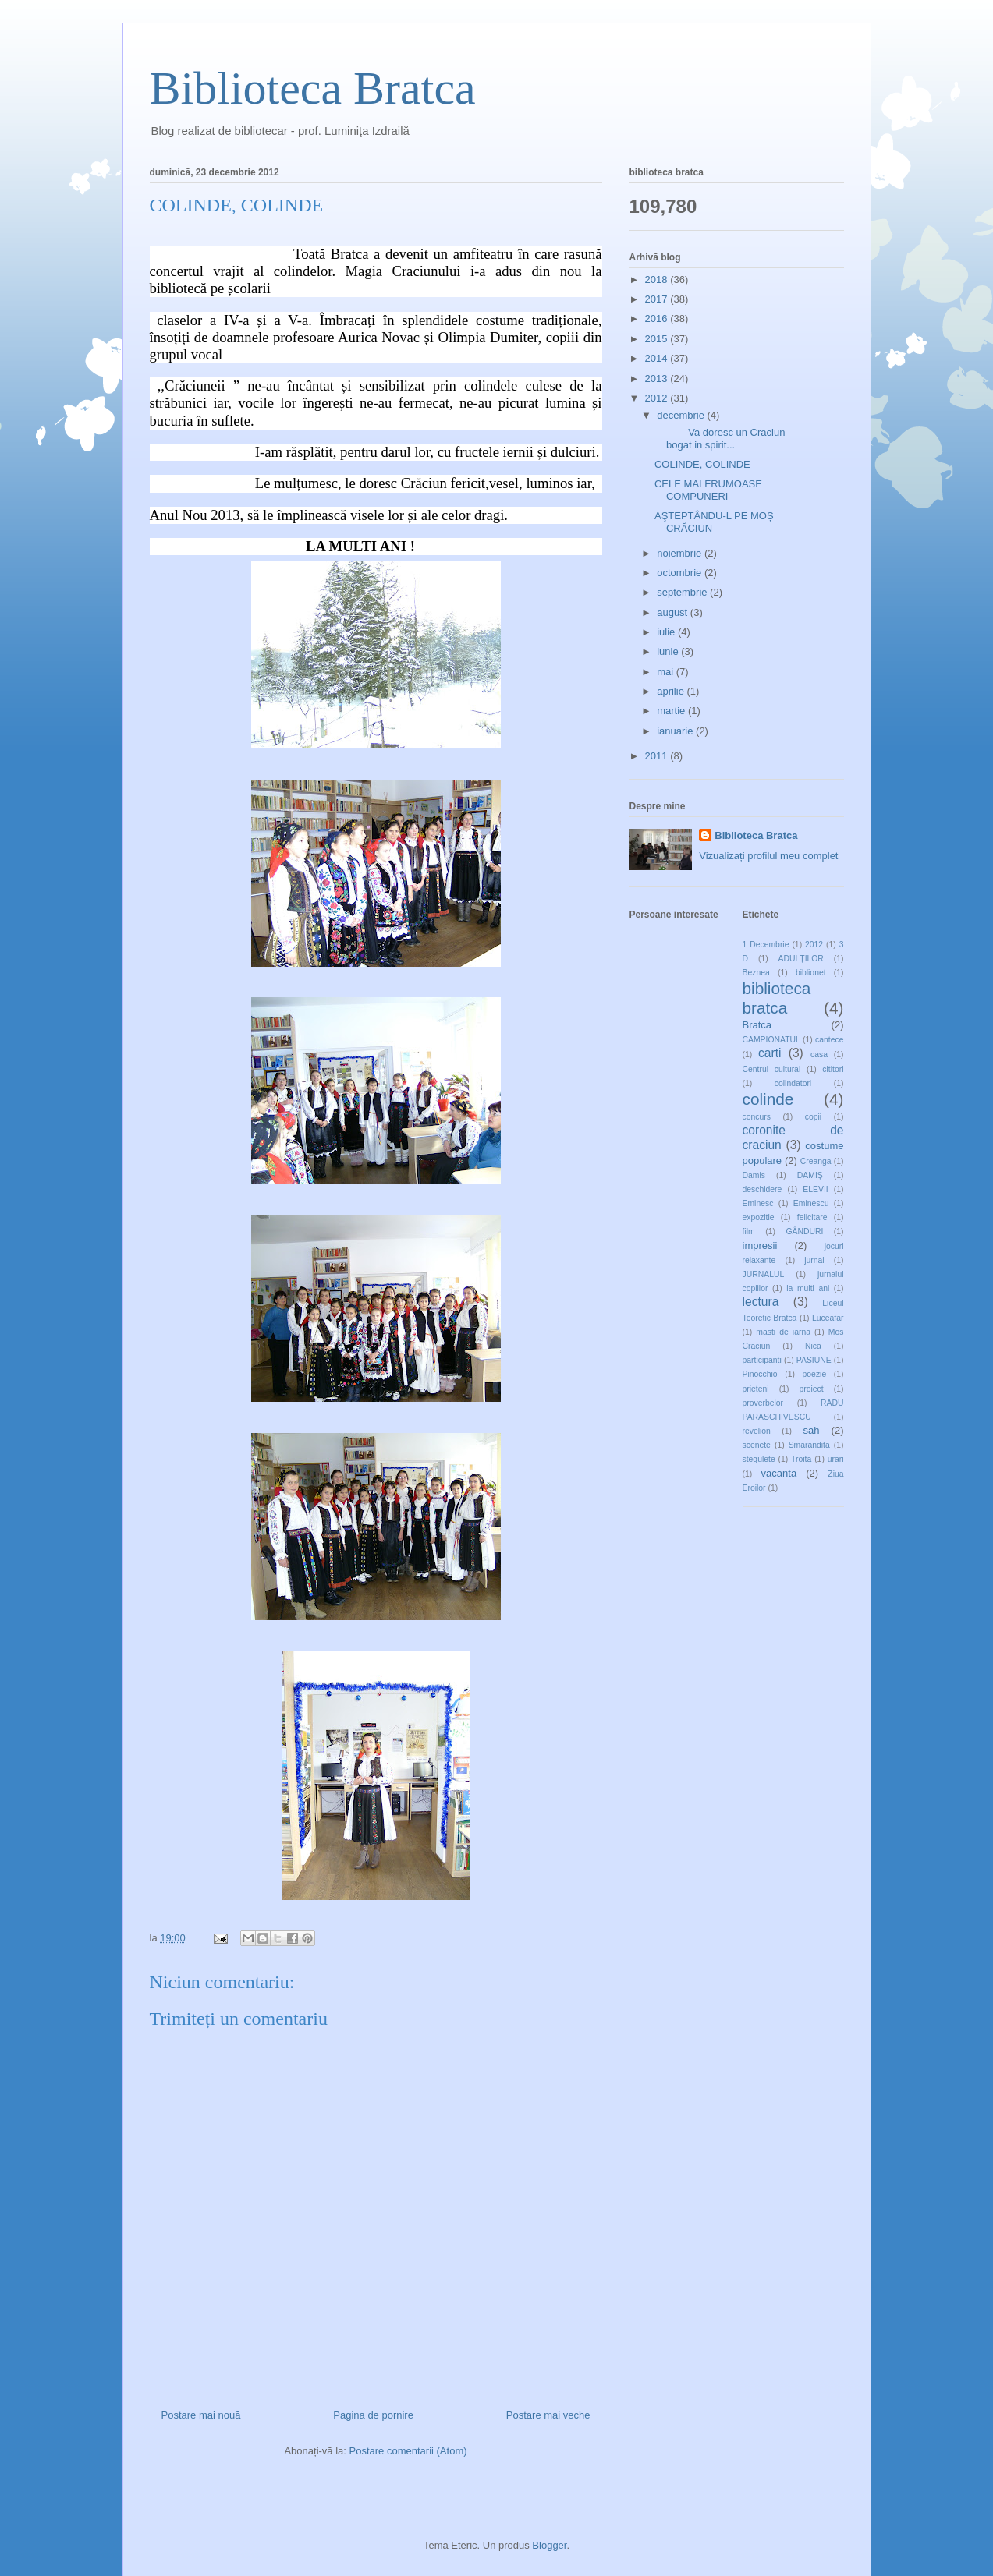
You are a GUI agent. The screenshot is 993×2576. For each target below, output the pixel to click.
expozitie (759, 1217)
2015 (658, 339)
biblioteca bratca (777, 998)
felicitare (812, 1217)
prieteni (756, 1389)
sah (811, 1430)
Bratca (757, 1025)
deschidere (762, 1189)
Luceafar (827, 1318)
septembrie (683, 592)
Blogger (549, 2545)
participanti (762, 1360)
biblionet (811, 972)
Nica (813, 1346)
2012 (658, 398)
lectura (761, 1301)
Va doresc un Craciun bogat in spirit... (719, 438)
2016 (658, 318)
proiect (812, 1389)
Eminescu (811, 1203)
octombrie (680, 573)
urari (836, 1459)
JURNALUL (764, 1274)
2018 (658, 279)
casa (819, 1054)
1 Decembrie (766, 944)
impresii (760, 1245)
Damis (754, 1175)
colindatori (793, 1083)
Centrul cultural (772, 1069)
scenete (757, 1445)
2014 (658, 358)
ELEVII (815, 1189)
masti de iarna (783, 1332)
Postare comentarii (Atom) (408, 2451)
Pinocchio (760, 1374)
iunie (669, 651)
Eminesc (758, 1203)
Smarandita (809, 1445)
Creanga (816, 1161)
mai (666, 672)
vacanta (779, 1473)
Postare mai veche (548, 2415)
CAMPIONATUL (771, 1039)
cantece (829, 1039)
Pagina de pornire (373, 2415)
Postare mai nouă (201, 2415)
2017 (658, 299)
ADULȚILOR (801, 958)
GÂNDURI (804, 1231)
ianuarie (676, 731)
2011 (658, 756)
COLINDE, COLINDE (702, 464)
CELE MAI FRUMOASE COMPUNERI (708, 490)
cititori (832, 1069)
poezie (815, 1374)
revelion (757, 1431)
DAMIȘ (810, 1175)
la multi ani (807, 1288)
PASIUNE (814, 1360)
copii (813, 1117)
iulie (667, 632)
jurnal (814, 1260)
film (749, 1231)
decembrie (682, 415)
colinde (768, 1099)
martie (672, 711)
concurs (757, 1117)
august (673, 612)
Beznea (756, 972)
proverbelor (763, 1403)
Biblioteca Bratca (313, 88)
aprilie (671, 691)
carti (769, 1053)
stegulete (759, 1459)
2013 (658, 378)
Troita (801, 1459)
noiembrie (680, 553)
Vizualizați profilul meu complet (768, 856)
